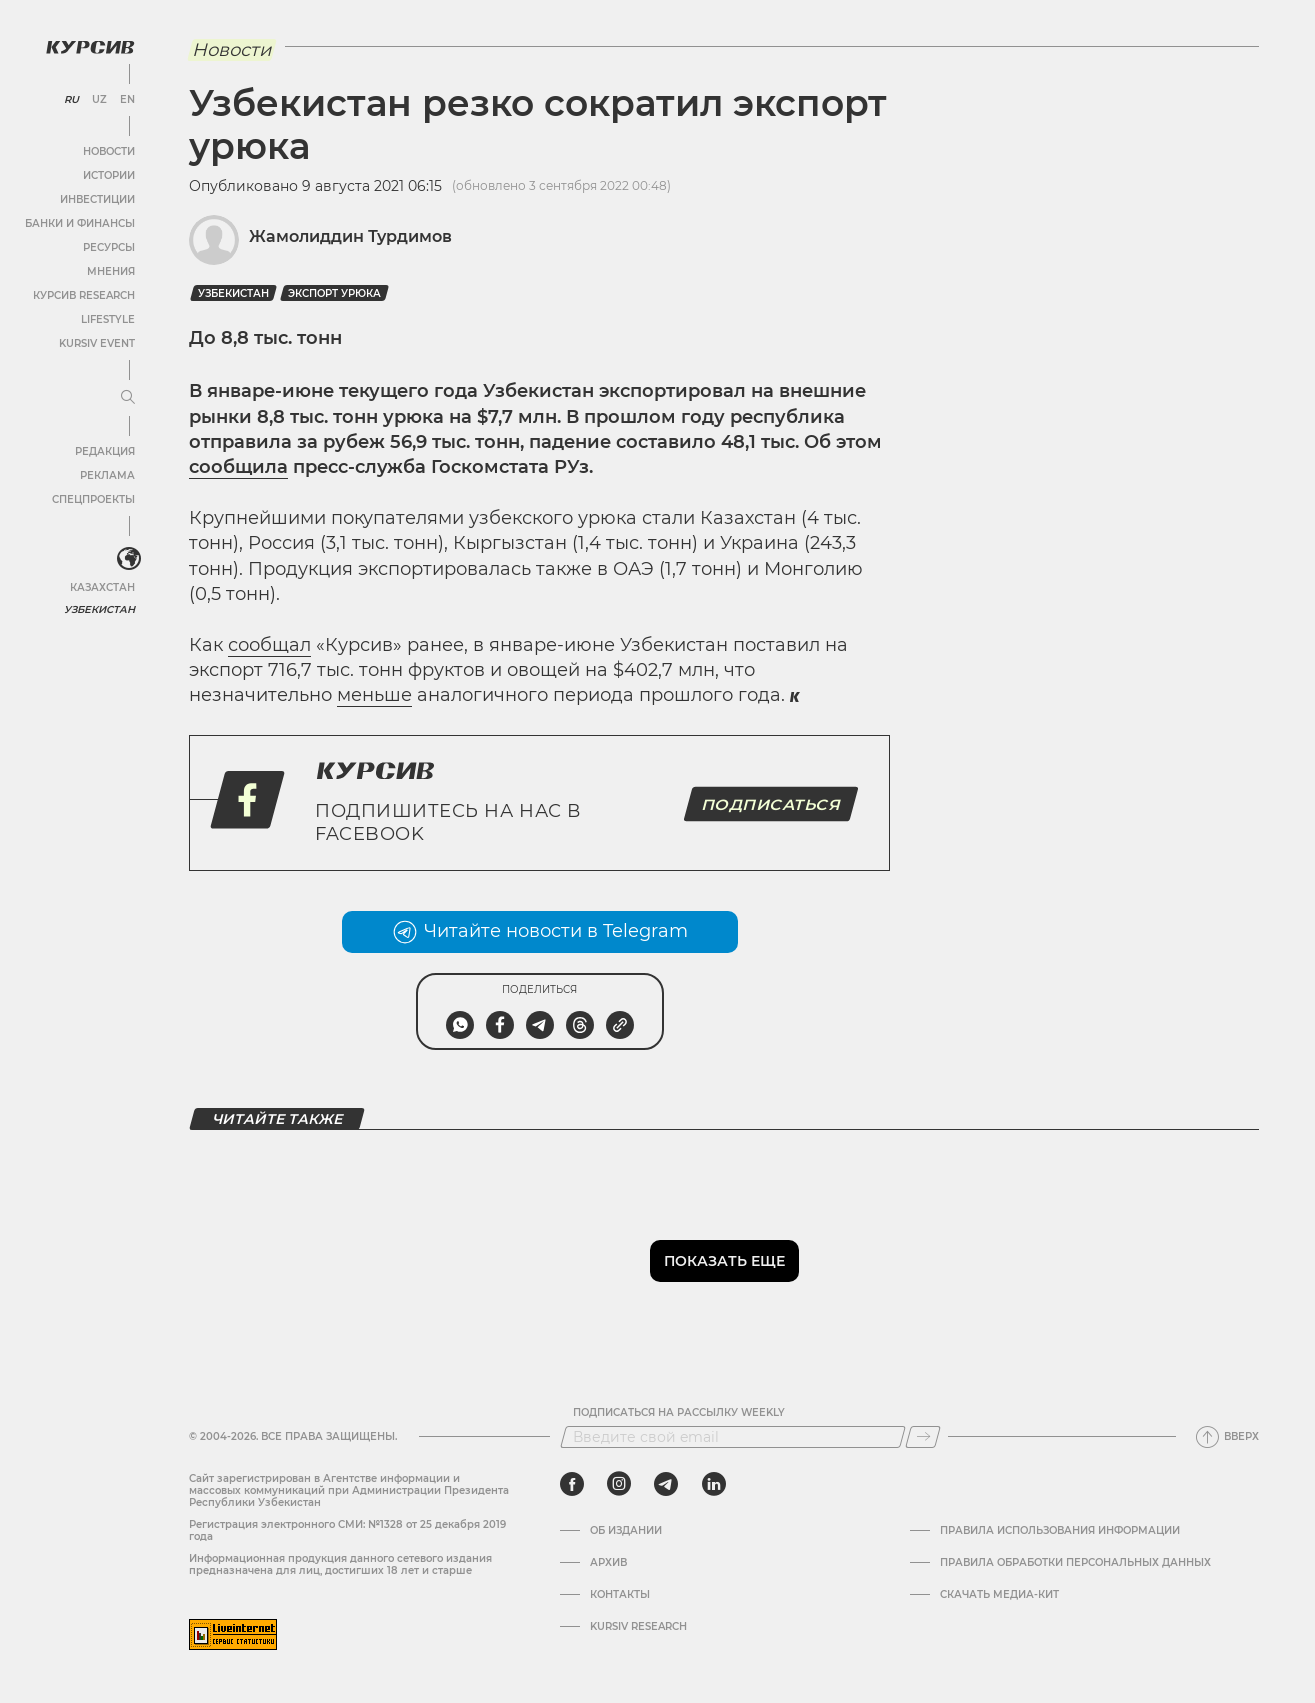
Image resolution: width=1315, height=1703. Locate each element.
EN (127, 100)
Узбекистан (99, 609)
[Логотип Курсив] (90, 47)
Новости (109, 151)
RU (71, 100)
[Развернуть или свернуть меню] (128, 398)
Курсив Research (84, 295)
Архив (608, 1563)
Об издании (626, 1531)
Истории (109, 175)
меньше (374, 695)
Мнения (111, 271)
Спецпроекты (93, 499)
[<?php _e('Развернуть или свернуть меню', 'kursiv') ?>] (129, 559)
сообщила (238, 467)
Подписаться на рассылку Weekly (679, 1413)
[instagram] (619, 1484)
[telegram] (666, 1484)
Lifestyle (108, 319)
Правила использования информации (1060, 1531)
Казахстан (102, 587)
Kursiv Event (97, 343)
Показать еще (724, 1261)
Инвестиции (97, 199)
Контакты (620, 1595)
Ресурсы (109, 247)
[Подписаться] (923, 1437)
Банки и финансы (80, 223)
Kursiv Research (638, 1627)
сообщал (269, 645)
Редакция (105, 451)
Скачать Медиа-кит (999, 1595)
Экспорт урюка (334, 293)
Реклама (107, 475)
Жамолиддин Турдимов (350, 236)
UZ (99, 100)
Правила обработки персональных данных (1075, 1563)
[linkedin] (713, 1484)
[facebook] (572, 1484)
